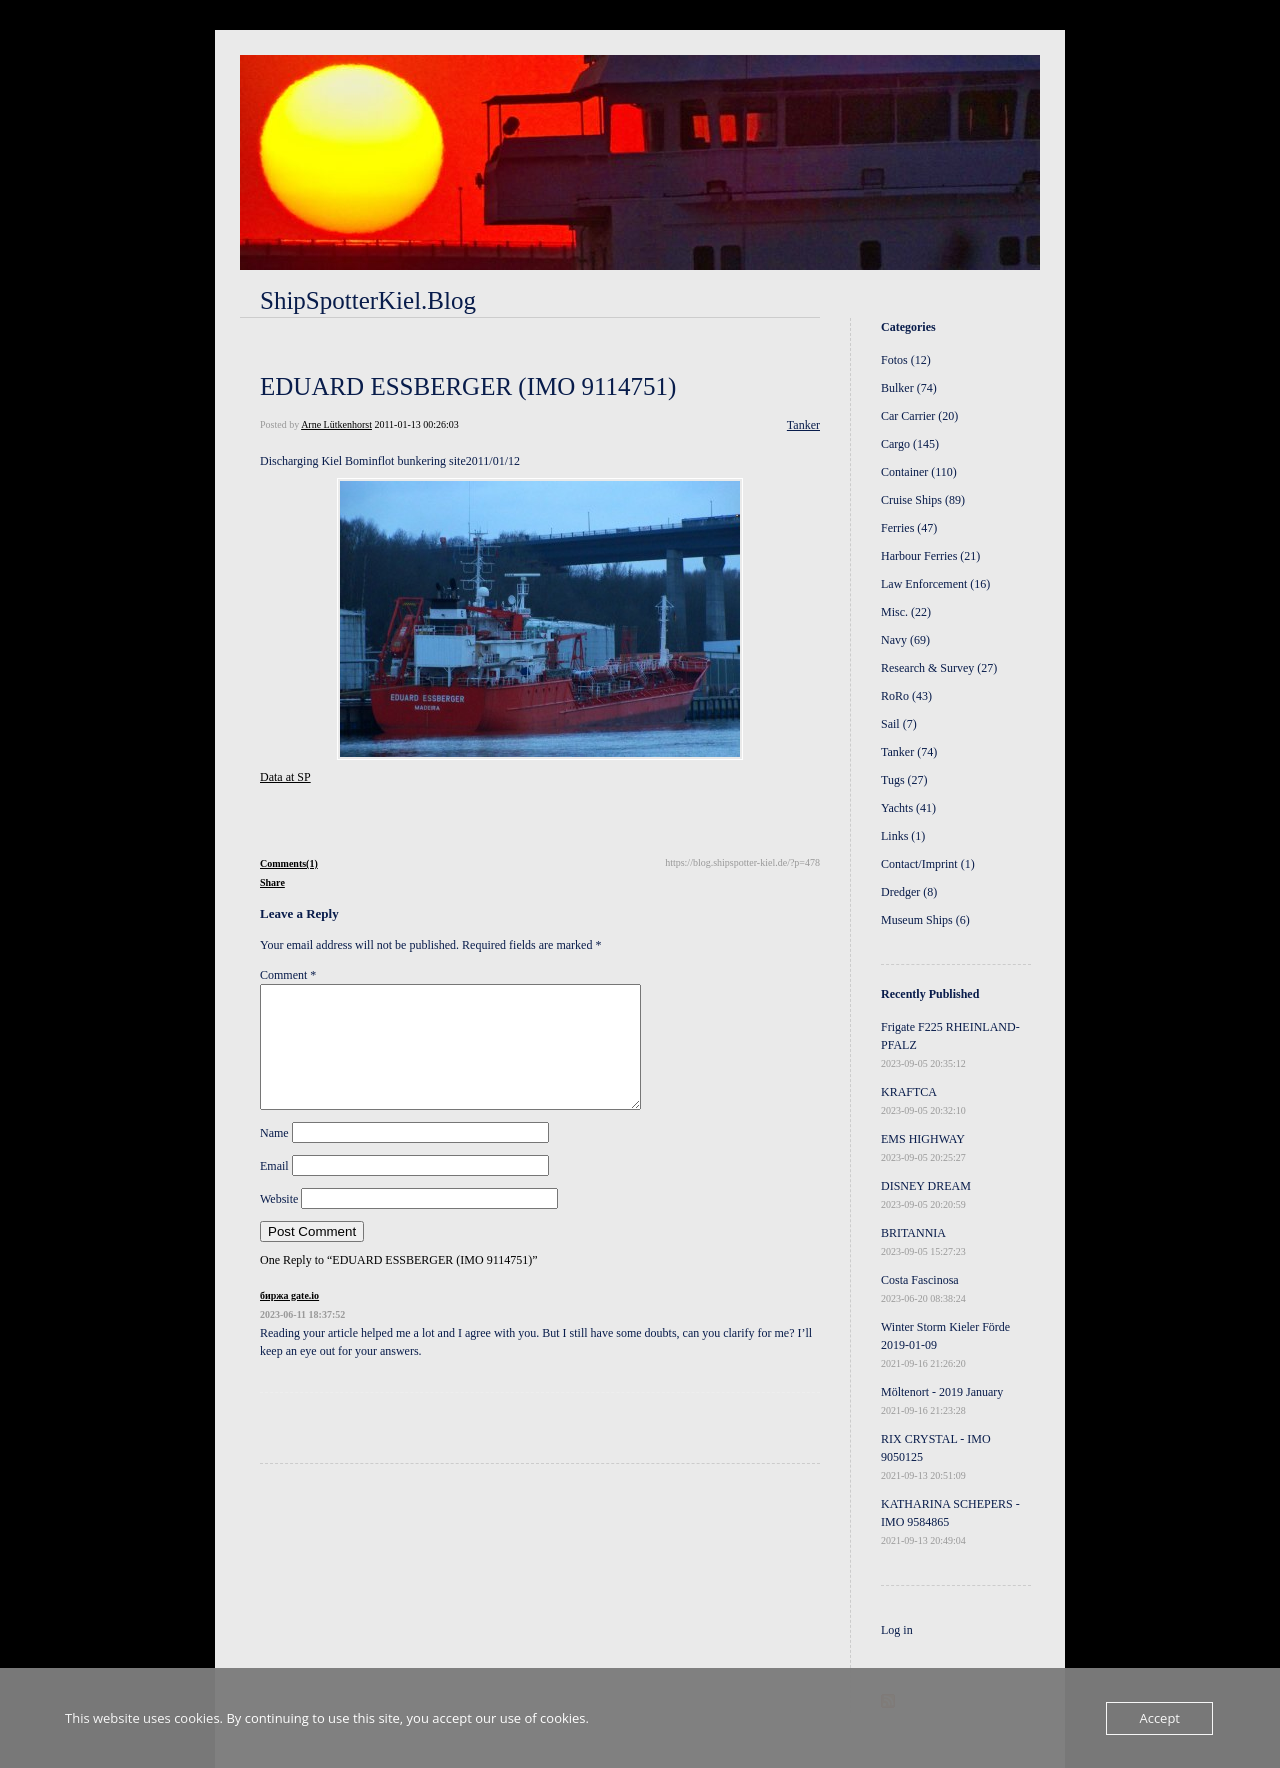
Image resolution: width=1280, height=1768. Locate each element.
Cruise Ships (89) (923, 500)
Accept (1159, 1718)
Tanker (803, 425)
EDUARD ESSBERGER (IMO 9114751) (468, 386)
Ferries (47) (909, 528)
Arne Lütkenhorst (336, 424)
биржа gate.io (289, 1319)
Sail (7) (899, 724)
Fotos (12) (906, 360)
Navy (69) (905, 640)
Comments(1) (289, 863)
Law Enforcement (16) (935, 584)
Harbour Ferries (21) (930, 556)
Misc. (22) (906, 612)
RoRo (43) (906, 696)
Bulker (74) (909, 388)
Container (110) (919, 472)
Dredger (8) (909, 892)
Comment (288, 975)
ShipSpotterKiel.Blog (368, 300)
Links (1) (903, 836)
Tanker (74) (909, 752)
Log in (897, 1630)
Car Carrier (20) (919, 416)
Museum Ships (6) (925, 920)
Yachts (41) (908, 808)
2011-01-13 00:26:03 (416, 424)
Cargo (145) (910, 444)
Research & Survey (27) (939, 668)
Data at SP (285, 777)
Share (272, 882)
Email (274, 1190)
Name (274, 1157)
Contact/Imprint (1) (928, 864)
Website (279, 1223)
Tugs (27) (904, 780)
